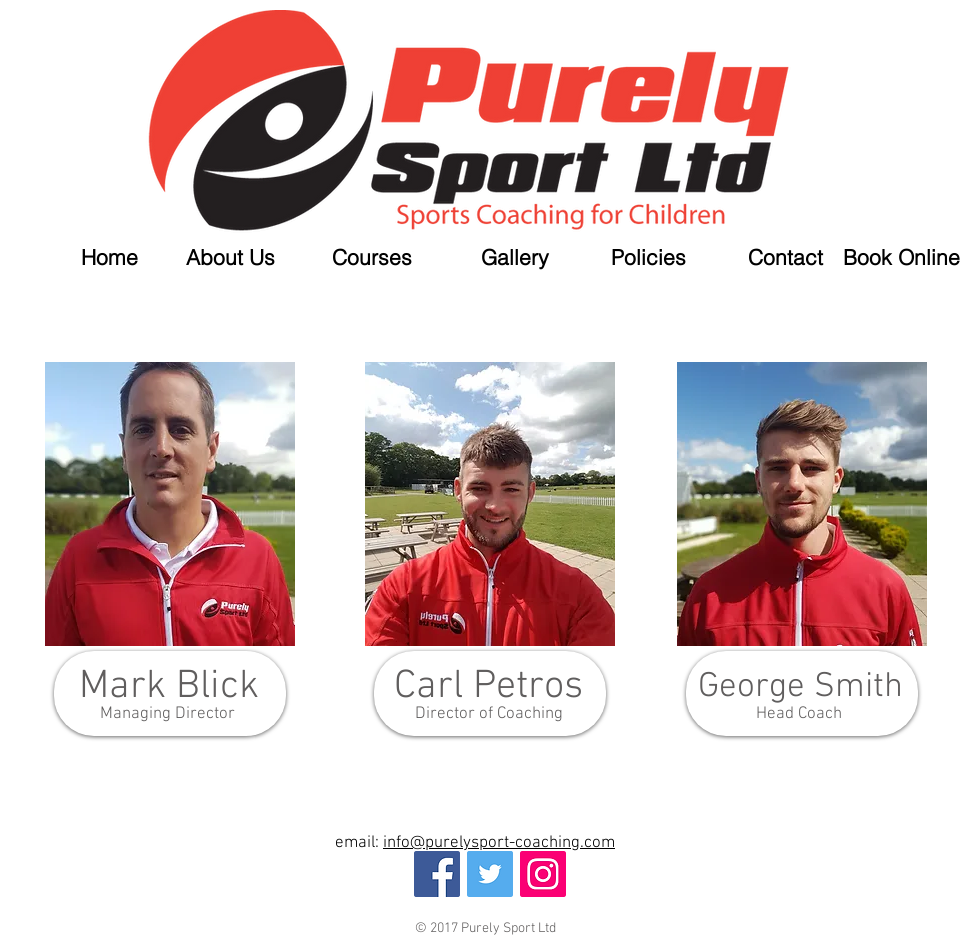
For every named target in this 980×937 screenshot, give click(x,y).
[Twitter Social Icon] (490, 874)
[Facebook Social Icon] (437, 874)
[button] (353, 257)
